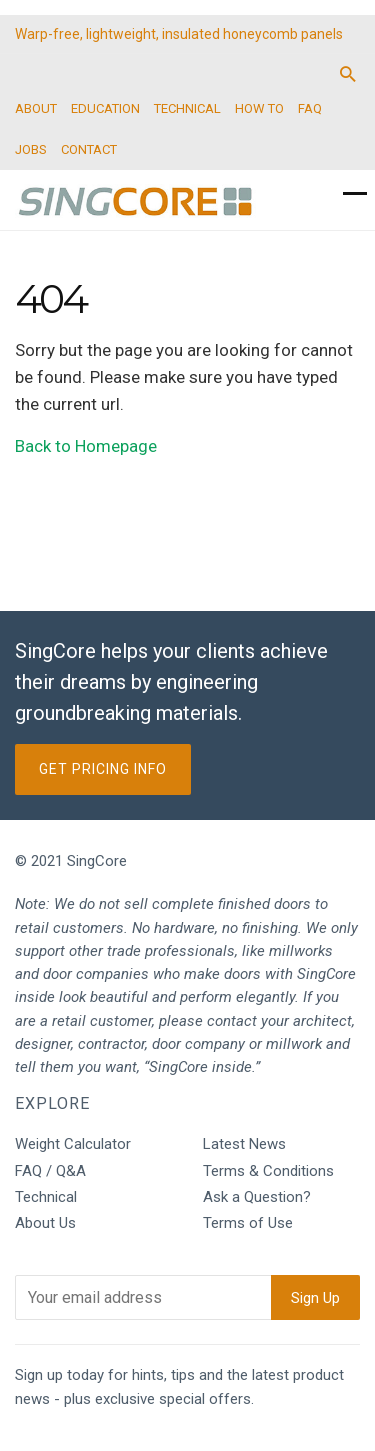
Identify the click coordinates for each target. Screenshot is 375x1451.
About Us (45, 1223)
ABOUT (36, 108)
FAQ (310, 108)
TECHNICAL (187, 108)
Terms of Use (248, 1223)
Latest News (244, 1144)
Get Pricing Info (103, 769)
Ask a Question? (257, 1197)
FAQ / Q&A (50, 1171)
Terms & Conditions (268, 1171)
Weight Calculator (73, 1144)
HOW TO (259, 108)
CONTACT (89, 149)
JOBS (31, 149)
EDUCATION (105, 108)
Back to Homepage (86, 446)
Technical (46, 1197)
